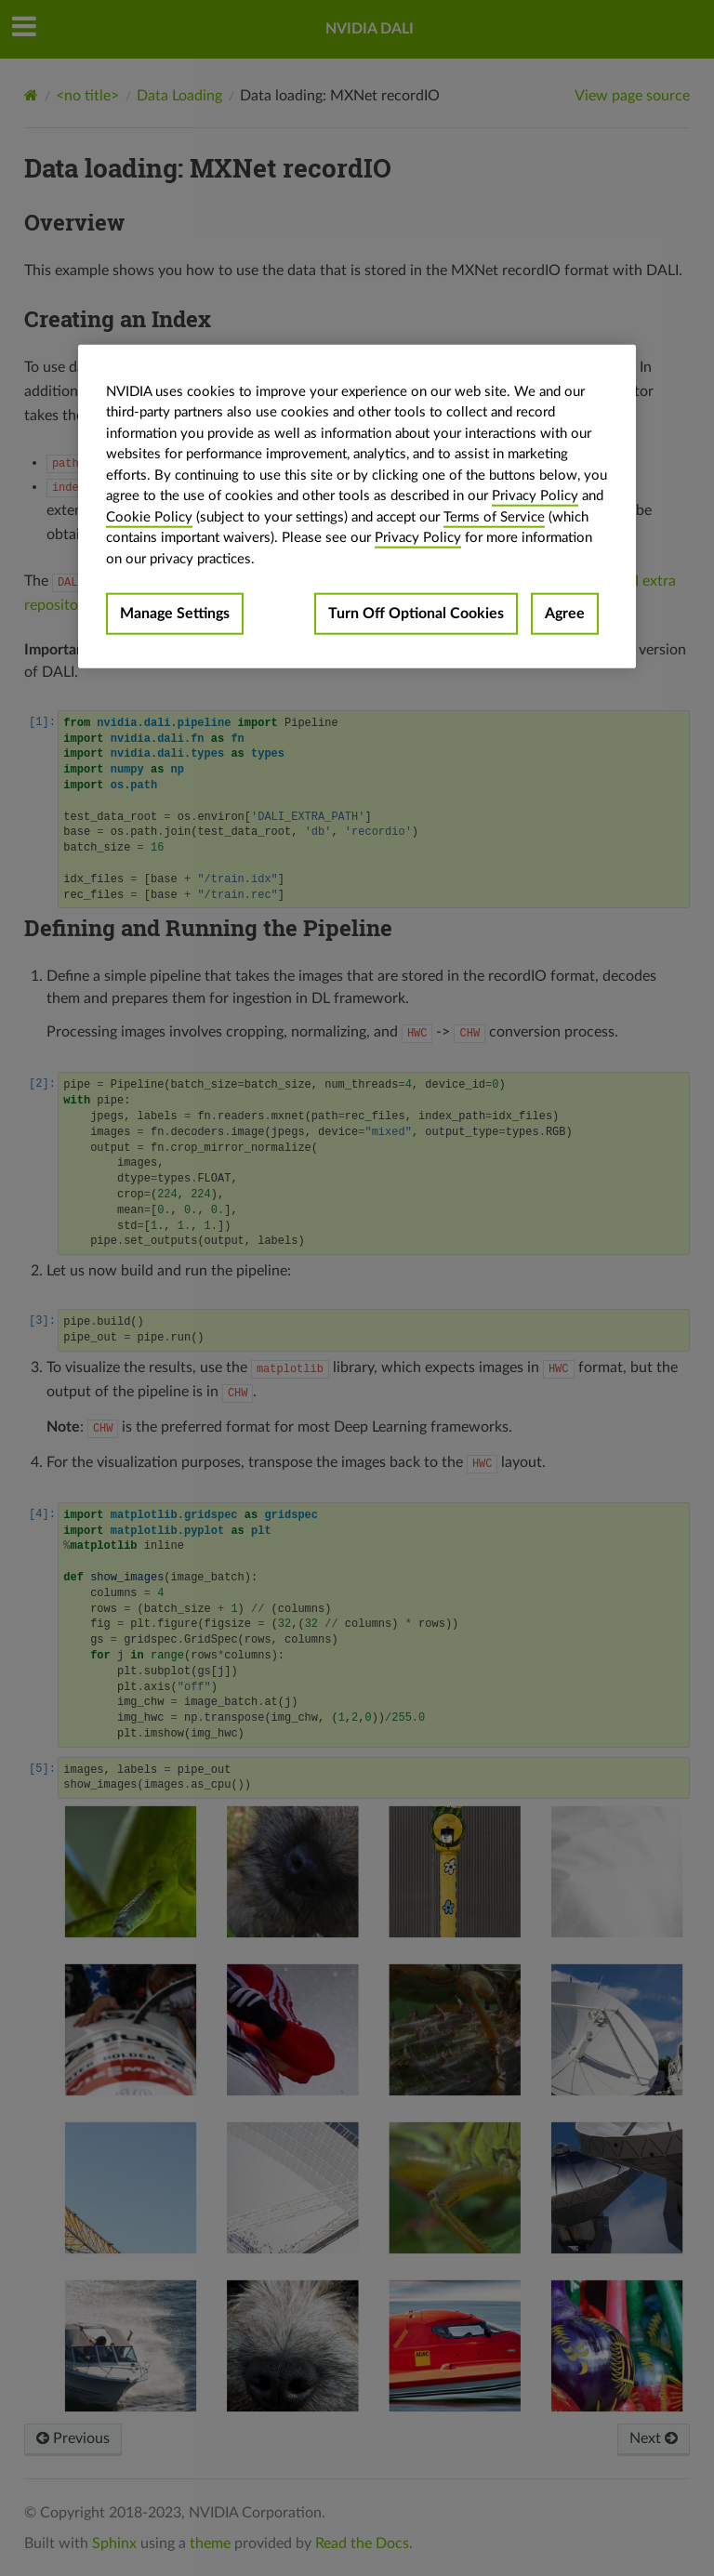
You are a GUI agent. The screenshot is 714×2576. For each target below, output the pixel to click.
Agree (565, 613)
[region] (357, 506)
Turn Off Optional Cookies (416, 613)
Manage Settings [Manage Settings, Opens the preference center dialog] (175, 613)
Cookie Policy (149, 516)
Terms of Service (494, 516)
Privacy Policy (535, 496)
